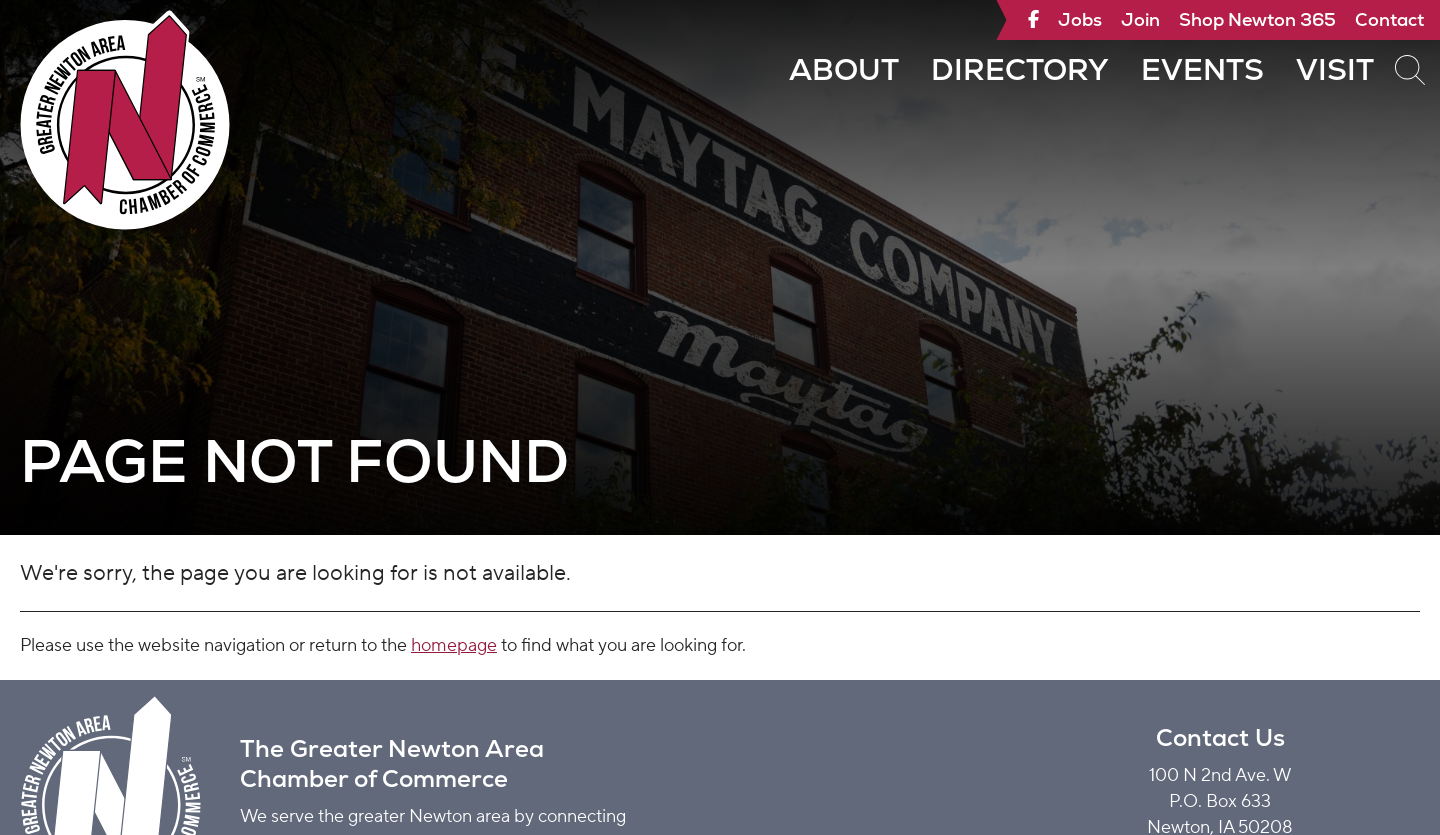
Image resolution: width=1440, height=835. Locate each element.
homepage (454, 645)
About (844, 69)
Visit (1335, 69)
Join (1140, 19)
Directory (1020, 69)
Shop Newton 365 (1257, 19)
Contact (1389, 19)
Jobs (1080, 19)
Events (1202, 69)
